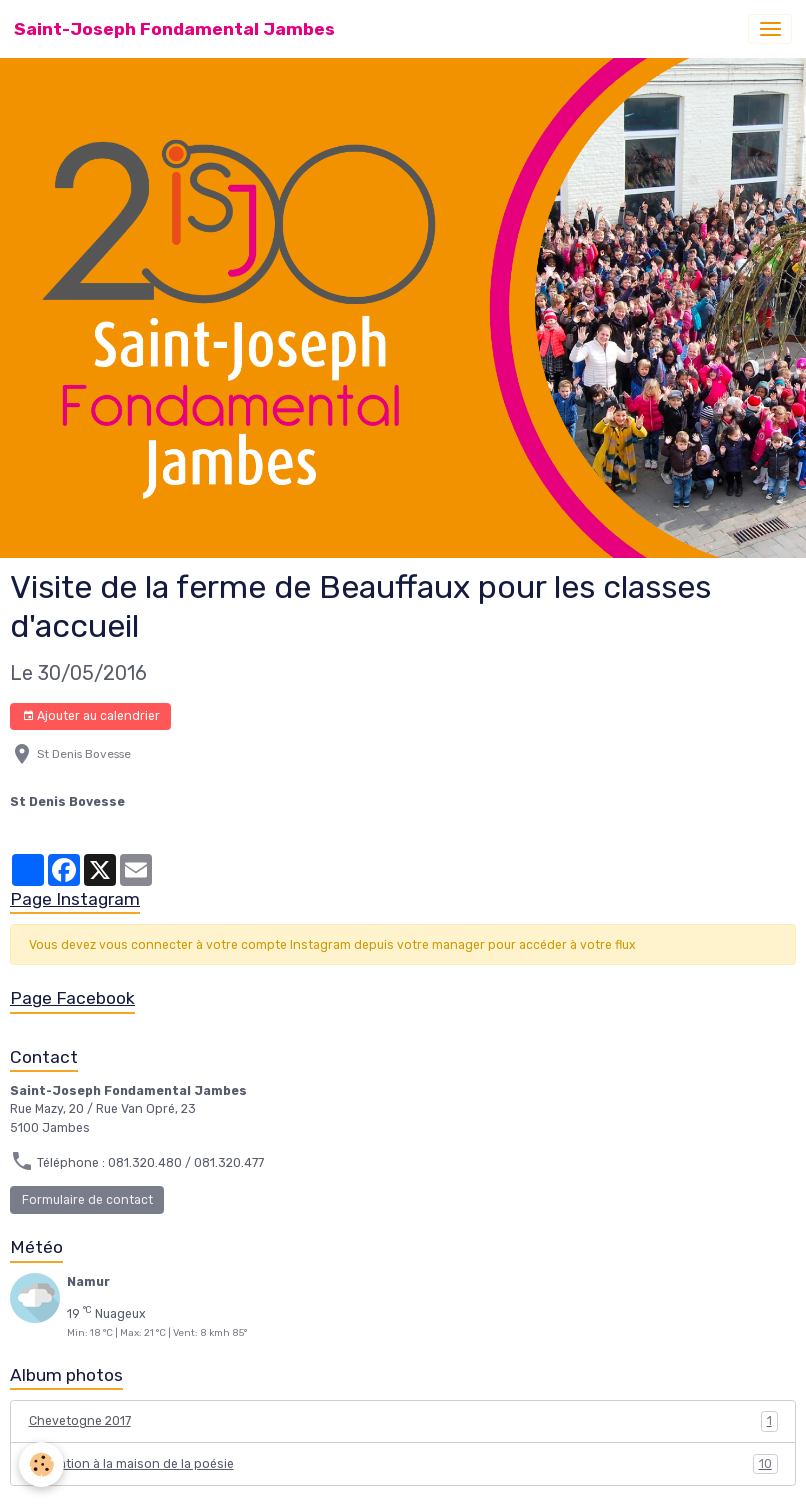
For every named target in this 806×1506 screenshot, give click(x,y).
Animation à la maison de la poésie (403, 1464)
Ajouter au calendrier (91, 716)
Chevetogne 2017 (403, 1421)
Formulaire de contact (87, 1200)
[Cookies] (42, 1464)
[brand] (174, 29)
